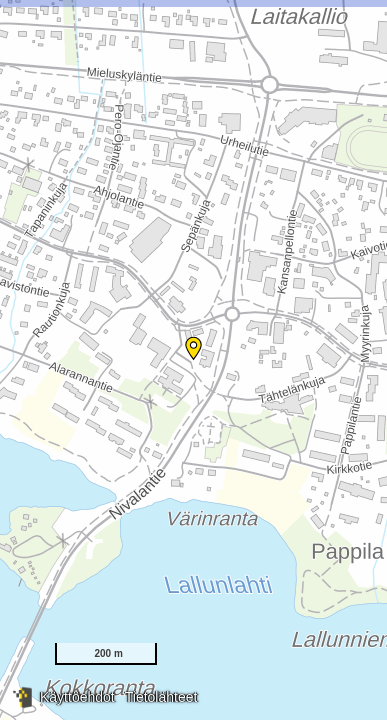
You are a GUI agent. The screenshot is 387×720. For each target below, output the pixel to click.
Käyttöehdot (77, 697)
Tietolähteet (161, 697)
